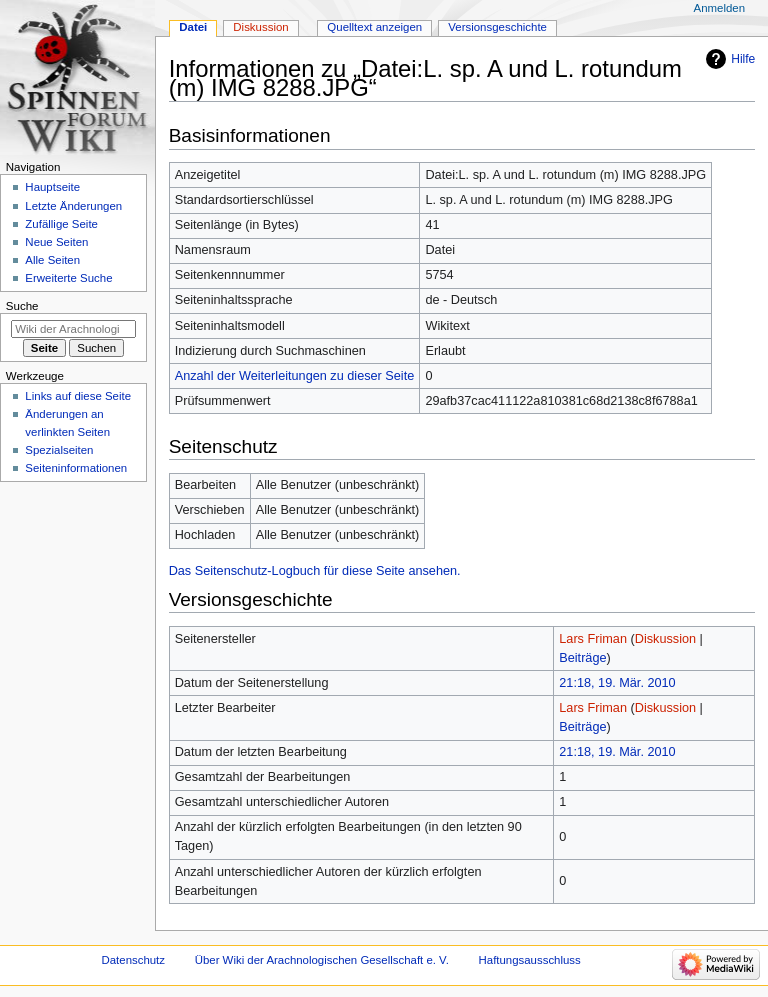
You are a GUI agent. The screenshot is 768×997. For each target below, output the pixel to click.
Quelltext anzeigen (374, 27)
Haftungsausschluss (530, 960)
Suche (22, 306)
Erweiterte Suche (68, 278)
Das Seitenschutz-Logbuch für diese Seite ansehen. (315, 571)
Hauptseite (52, 187)
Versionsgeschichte (497, 27)
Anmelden (720, 8)
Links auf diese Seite (78, 396)
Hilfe (743, 59)
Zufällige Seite (61, 224)
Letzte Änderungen (73, 206)
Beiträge (582, 658)
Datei (193, 27)
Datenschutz (134, 960)
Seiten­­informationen (76, 468)
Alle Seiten (52, 260)
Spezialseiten (59, 450)
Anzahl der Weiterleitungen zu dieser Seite (295, 376)
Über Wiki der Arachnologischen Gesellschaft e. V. (322, 960)
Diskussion (665, 639)
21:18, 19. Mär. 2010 (617, 683)
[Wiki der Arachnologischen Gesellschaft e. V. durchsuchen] (73, 329)
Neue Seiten (56, 242)
